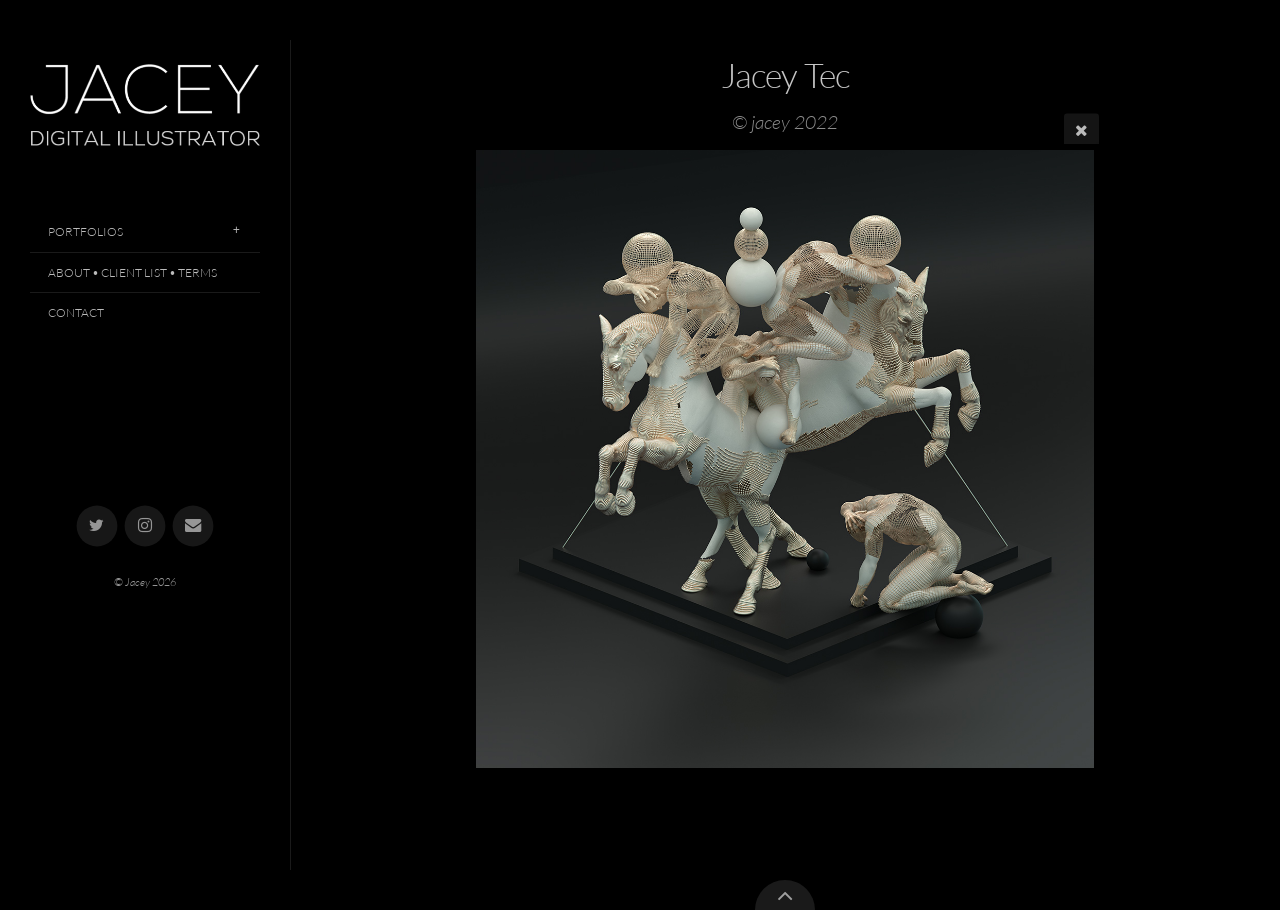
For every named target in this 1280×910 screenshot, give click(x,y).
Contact (76, 312)
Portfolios (85, 231)
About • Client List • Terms (132, 272)
